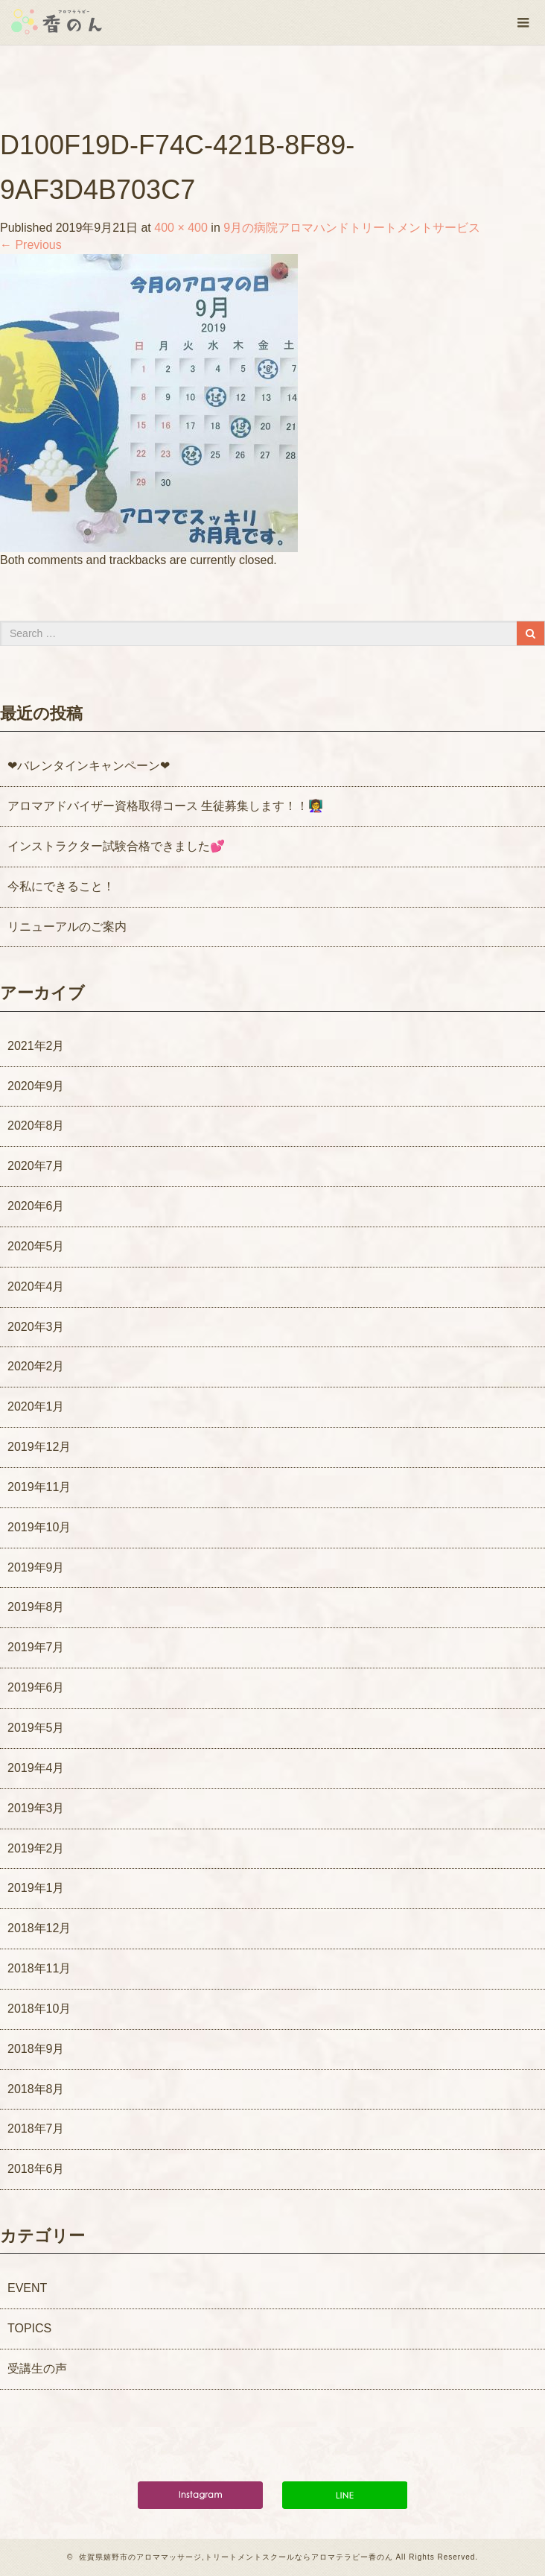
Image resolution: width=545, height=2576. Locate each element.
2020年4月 (36, 1286)
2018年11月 (39, 1968)
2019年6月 (36, 1687)
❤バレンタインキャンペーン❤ (88, 765)
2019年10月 (39, 1527)
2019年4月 (36, 1768)
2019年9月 (36, 1567)
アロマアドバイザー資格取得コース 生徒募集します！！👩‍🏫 (165, 806)
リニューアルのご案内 (67, 926)
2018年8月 (36, 2089)
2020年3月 (36, 1326)
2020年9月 (36, 1086)
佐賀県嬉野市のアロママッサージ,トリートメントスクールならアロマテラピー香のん (236, 2557)
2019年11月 (39, 1487)
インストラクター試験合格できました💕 (116, 846)
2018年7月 (36, 2128)
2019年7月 (36, 1647)
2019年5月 (36, 1727)
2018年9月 (36, 2048)
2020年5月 (36, 1246)
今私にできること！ (61, 886)
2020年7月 (36, 1165)
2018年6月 (36, 2168)
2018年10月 (39, 2008)
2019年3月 (36, 1808)
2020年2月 (36, 1366)
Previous (31, 244)
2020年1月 (36, 1406)
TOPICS (29, 2328)
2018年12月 (39, 1928)
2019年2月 (36, 1848)
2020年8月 (36, 1125)
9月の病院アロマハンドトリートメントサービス (351, 227)
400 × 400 (181, 227)
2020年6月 (36, 1206)
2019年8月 (36, 1607)
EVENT (27, 2288)
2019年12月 (39, 1446)
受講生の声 (37, 2368)
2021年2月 (36, 1045)
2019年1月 (36, 1888)
